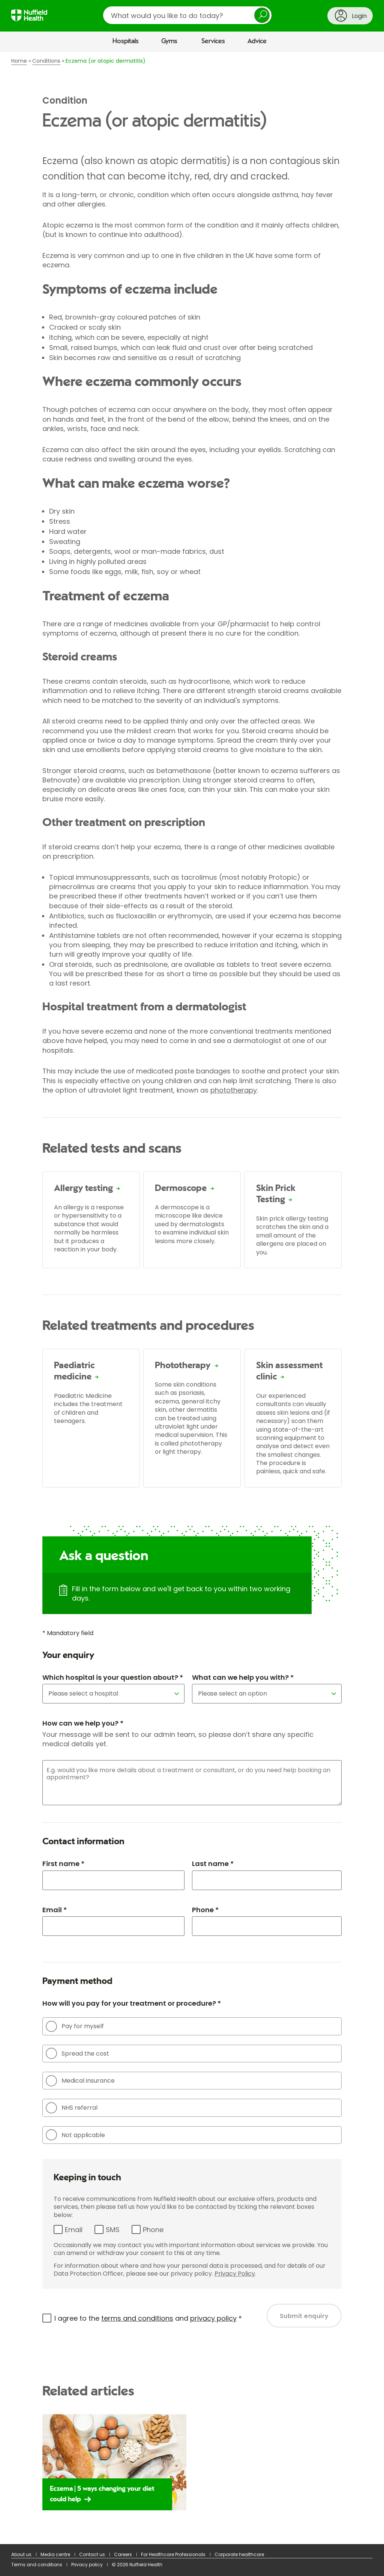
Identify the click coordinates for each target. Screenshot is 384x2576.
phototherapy (233, 1090)
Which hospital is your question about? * (112, 1677)
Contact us (92, 2554)
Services (213, 41)
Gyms (169, 41)
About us (21, 2554)
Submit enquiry (304, 2316)
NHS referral (72, 2107)
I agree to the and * (148, 2318)
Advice (257, 41)
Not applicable (75, 2134)
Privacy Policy (234, 2273)
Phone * (205, 1909)
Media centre (55, 2554)
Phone (153, 2229)
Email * (54, 1909)
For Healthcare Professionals (173, 2554)
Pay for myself (75, 2026)
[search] (187, 15)
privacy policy (213, 2318)
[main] (192, 1298)
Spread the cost (77, 2053)
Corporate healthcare (239, 2554)
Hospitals (125, 41)
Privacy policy (87, 2564)
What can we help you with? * (243, 1677)
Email (73, 2229)
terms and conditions (137, 2318)
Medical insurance (80, 2080)
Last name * (213, 1863)
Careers (123, 2554)
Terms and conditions (36, 2564)
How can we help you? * (82, 1723)
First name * (63, 1863)
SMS (113, 2229)
